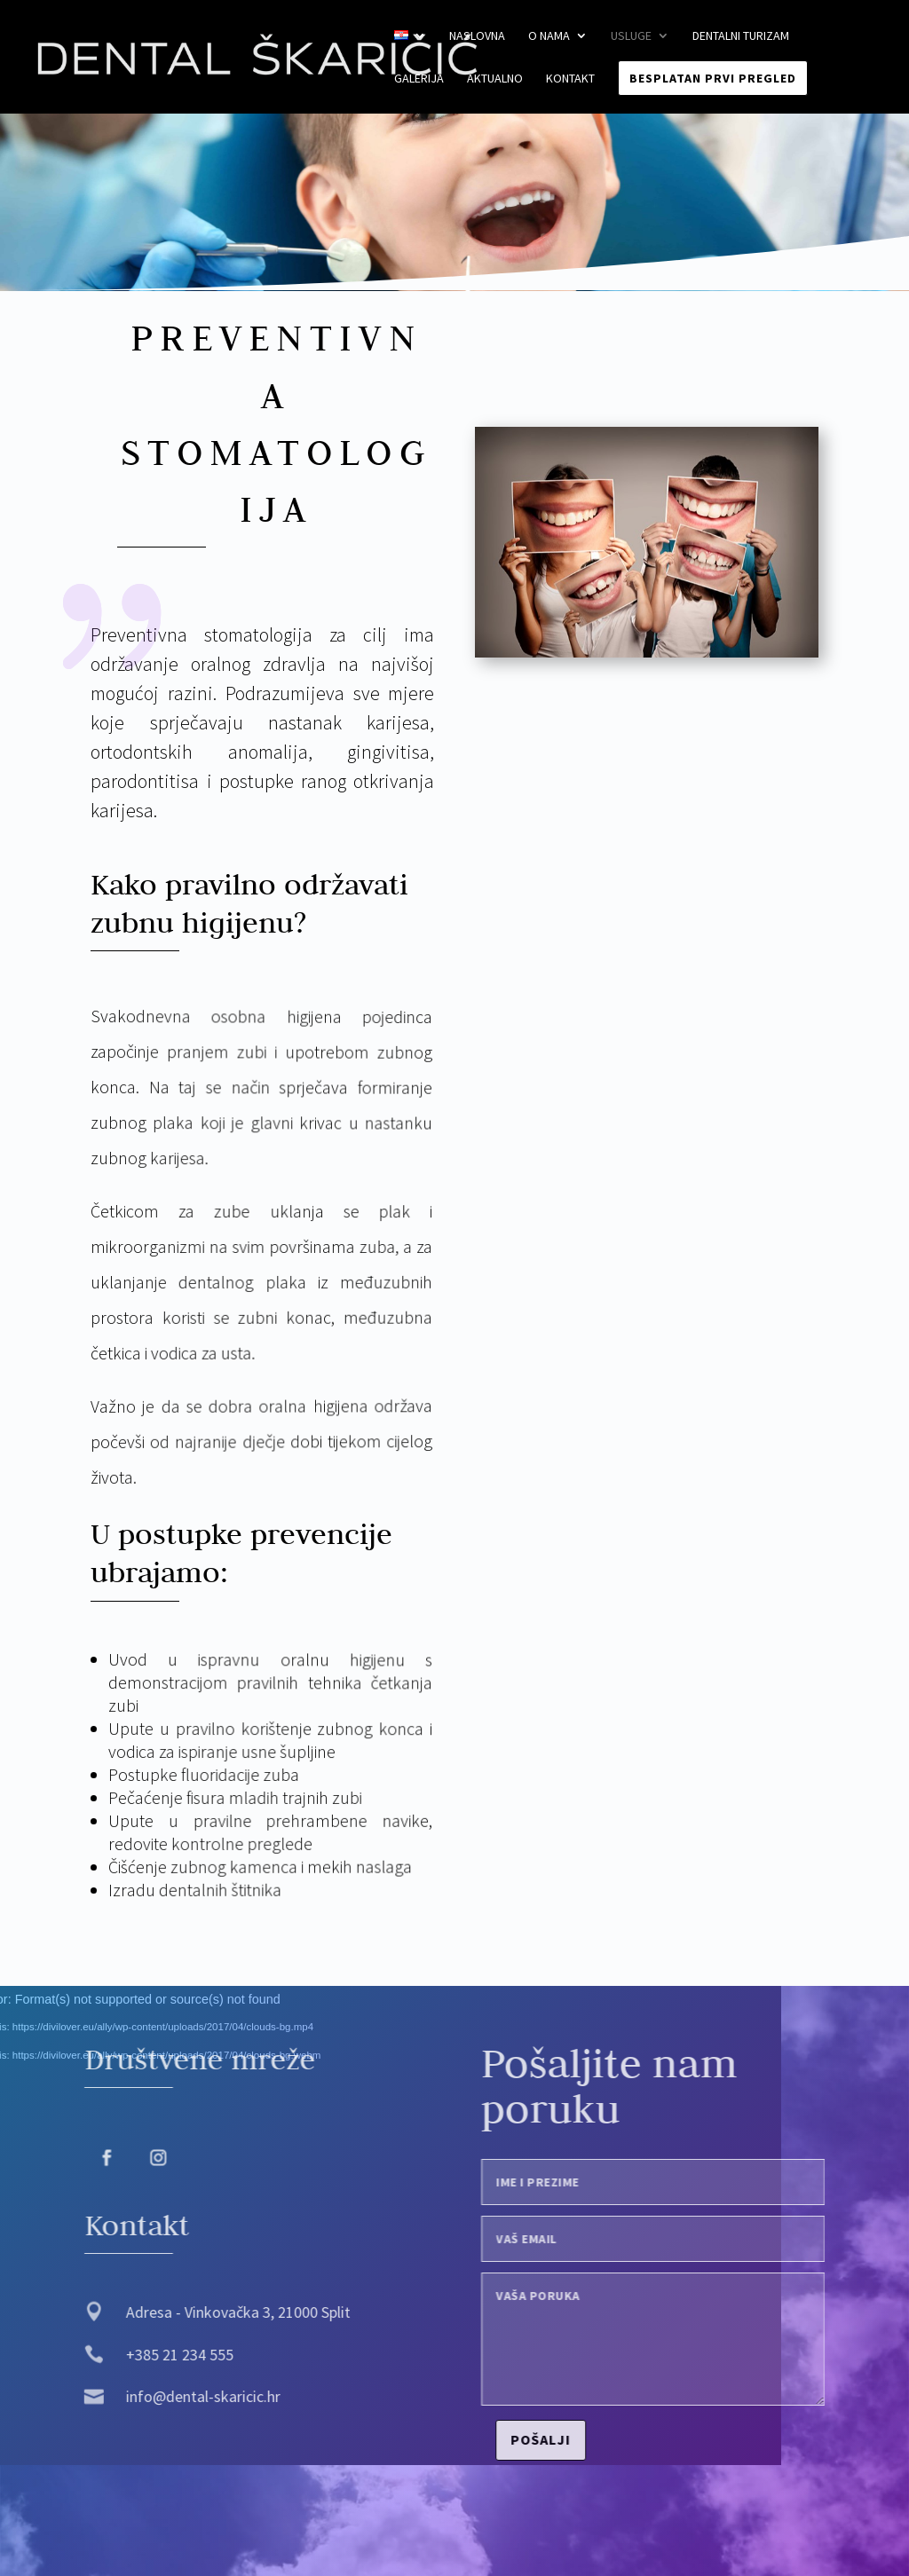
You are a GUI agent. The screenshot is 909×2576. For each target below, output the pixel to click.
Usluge (631, 36)
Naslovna (477, 36)
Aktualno (495, 79)
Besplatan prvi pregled (712, 78)
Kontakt (570, 79)
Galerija (419, 79)
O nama (549, 36)
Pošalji (564, 2439)
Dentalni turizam (740, 36)
